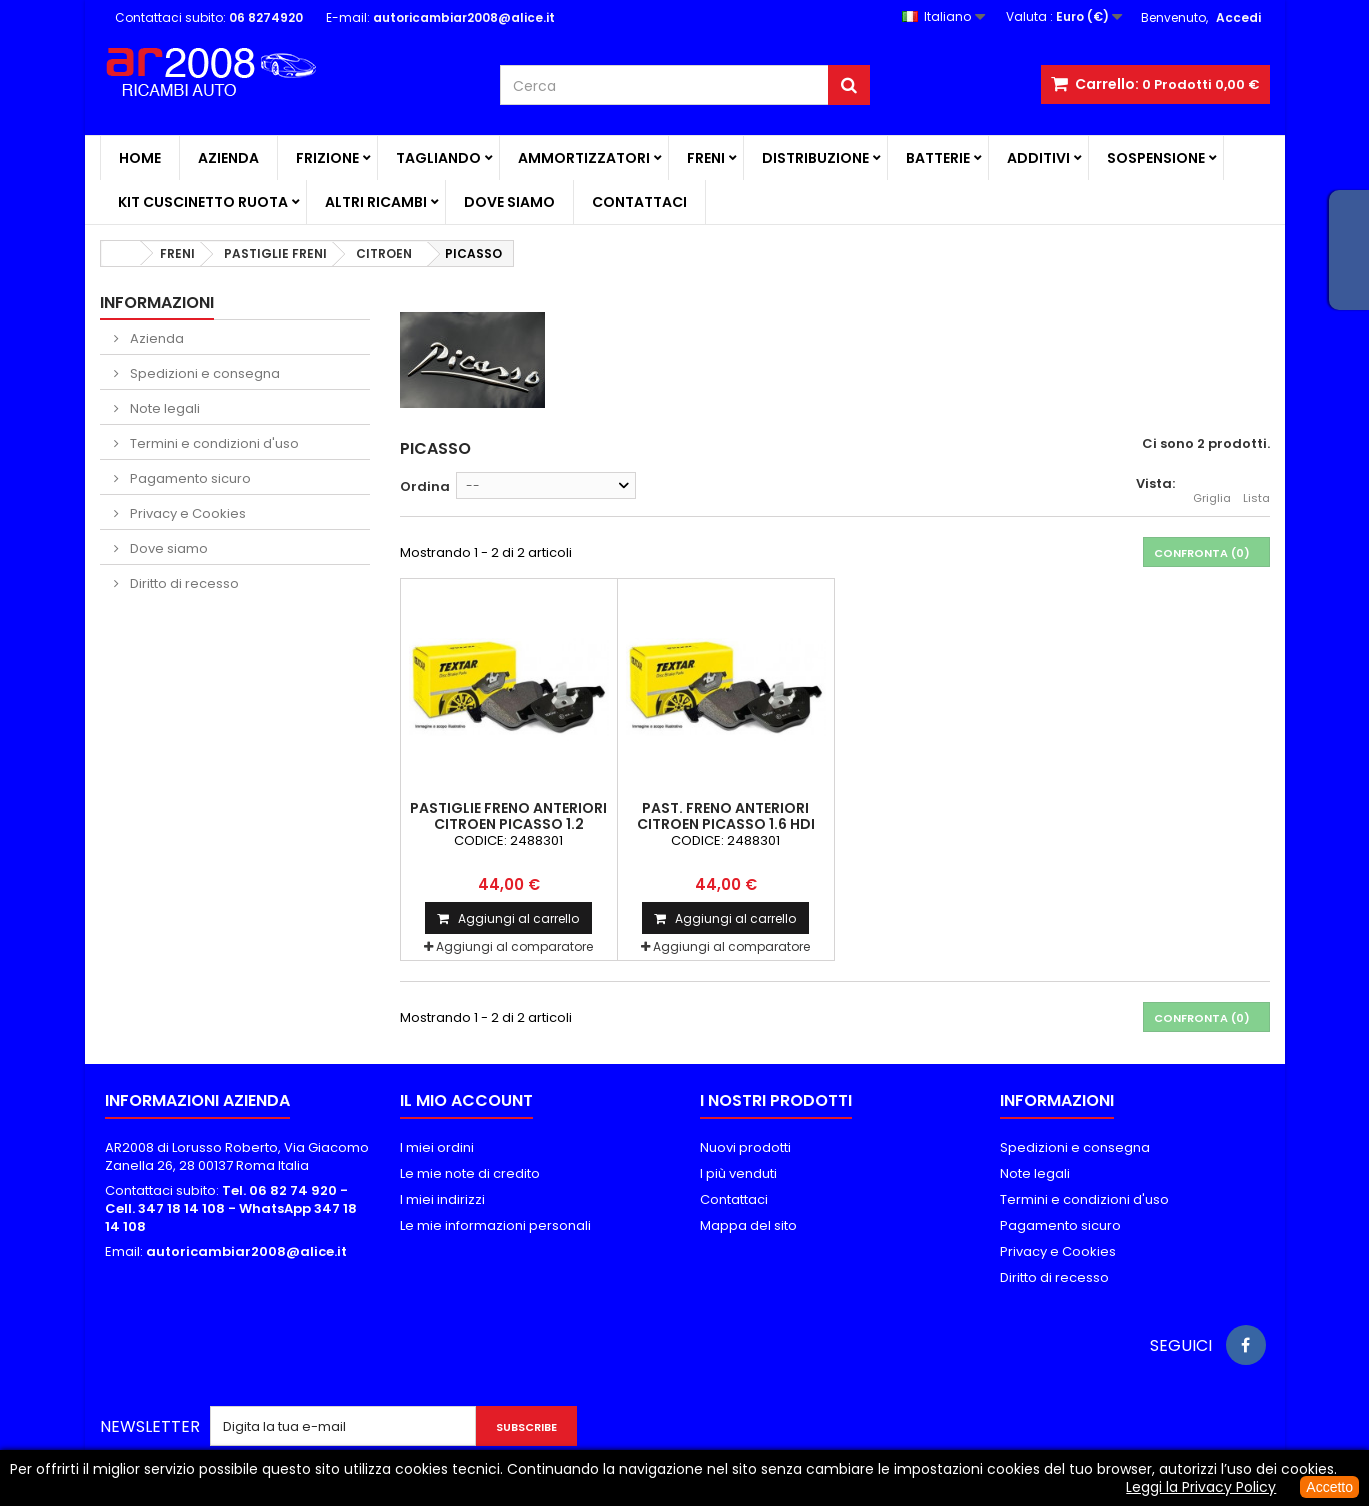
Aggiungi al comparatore (514, 946)
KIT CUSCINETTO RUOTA (203, 202)
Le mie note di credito (470, 1173)
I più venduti (738, 1173)
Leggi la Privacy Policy (1201, 1487)
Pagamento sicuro (189, 478)
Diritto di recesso (183, 583)
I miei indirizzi (442, 1199)
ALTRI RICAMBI (376, 202)
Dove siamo (509, 202)
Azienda (228, 158)
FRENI (706, 158)
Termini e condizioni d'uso (213, 443)
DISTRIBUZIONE (815, 158)
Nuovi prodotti (745, 1147)
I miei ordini (437, 1147)
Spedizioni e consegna (203, 373)
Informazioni (157, 302)
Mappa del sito (748, 1225)
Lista (1256, 487)
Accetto (1329, 1487)
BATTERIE (938, 158)
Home (140, 158)
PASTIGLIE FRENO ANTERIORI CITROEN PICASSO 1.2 (508, 816)
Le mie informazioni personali (495, 1225)
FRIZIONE (327, 158)
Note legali (163, 408)
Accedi (1238, 17)
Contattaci (639, 202)
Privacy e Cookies (186, 513)
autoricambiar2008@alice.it (246, 1251)
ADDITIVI (1038, 158)
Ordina (425, 486)
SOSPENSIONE (1156, 158)
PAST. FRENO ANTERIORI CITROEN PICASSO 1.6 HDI (726, 816)
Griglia (1212, 487)
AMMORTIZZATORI (584, 158)
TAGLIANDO (438, 158)
